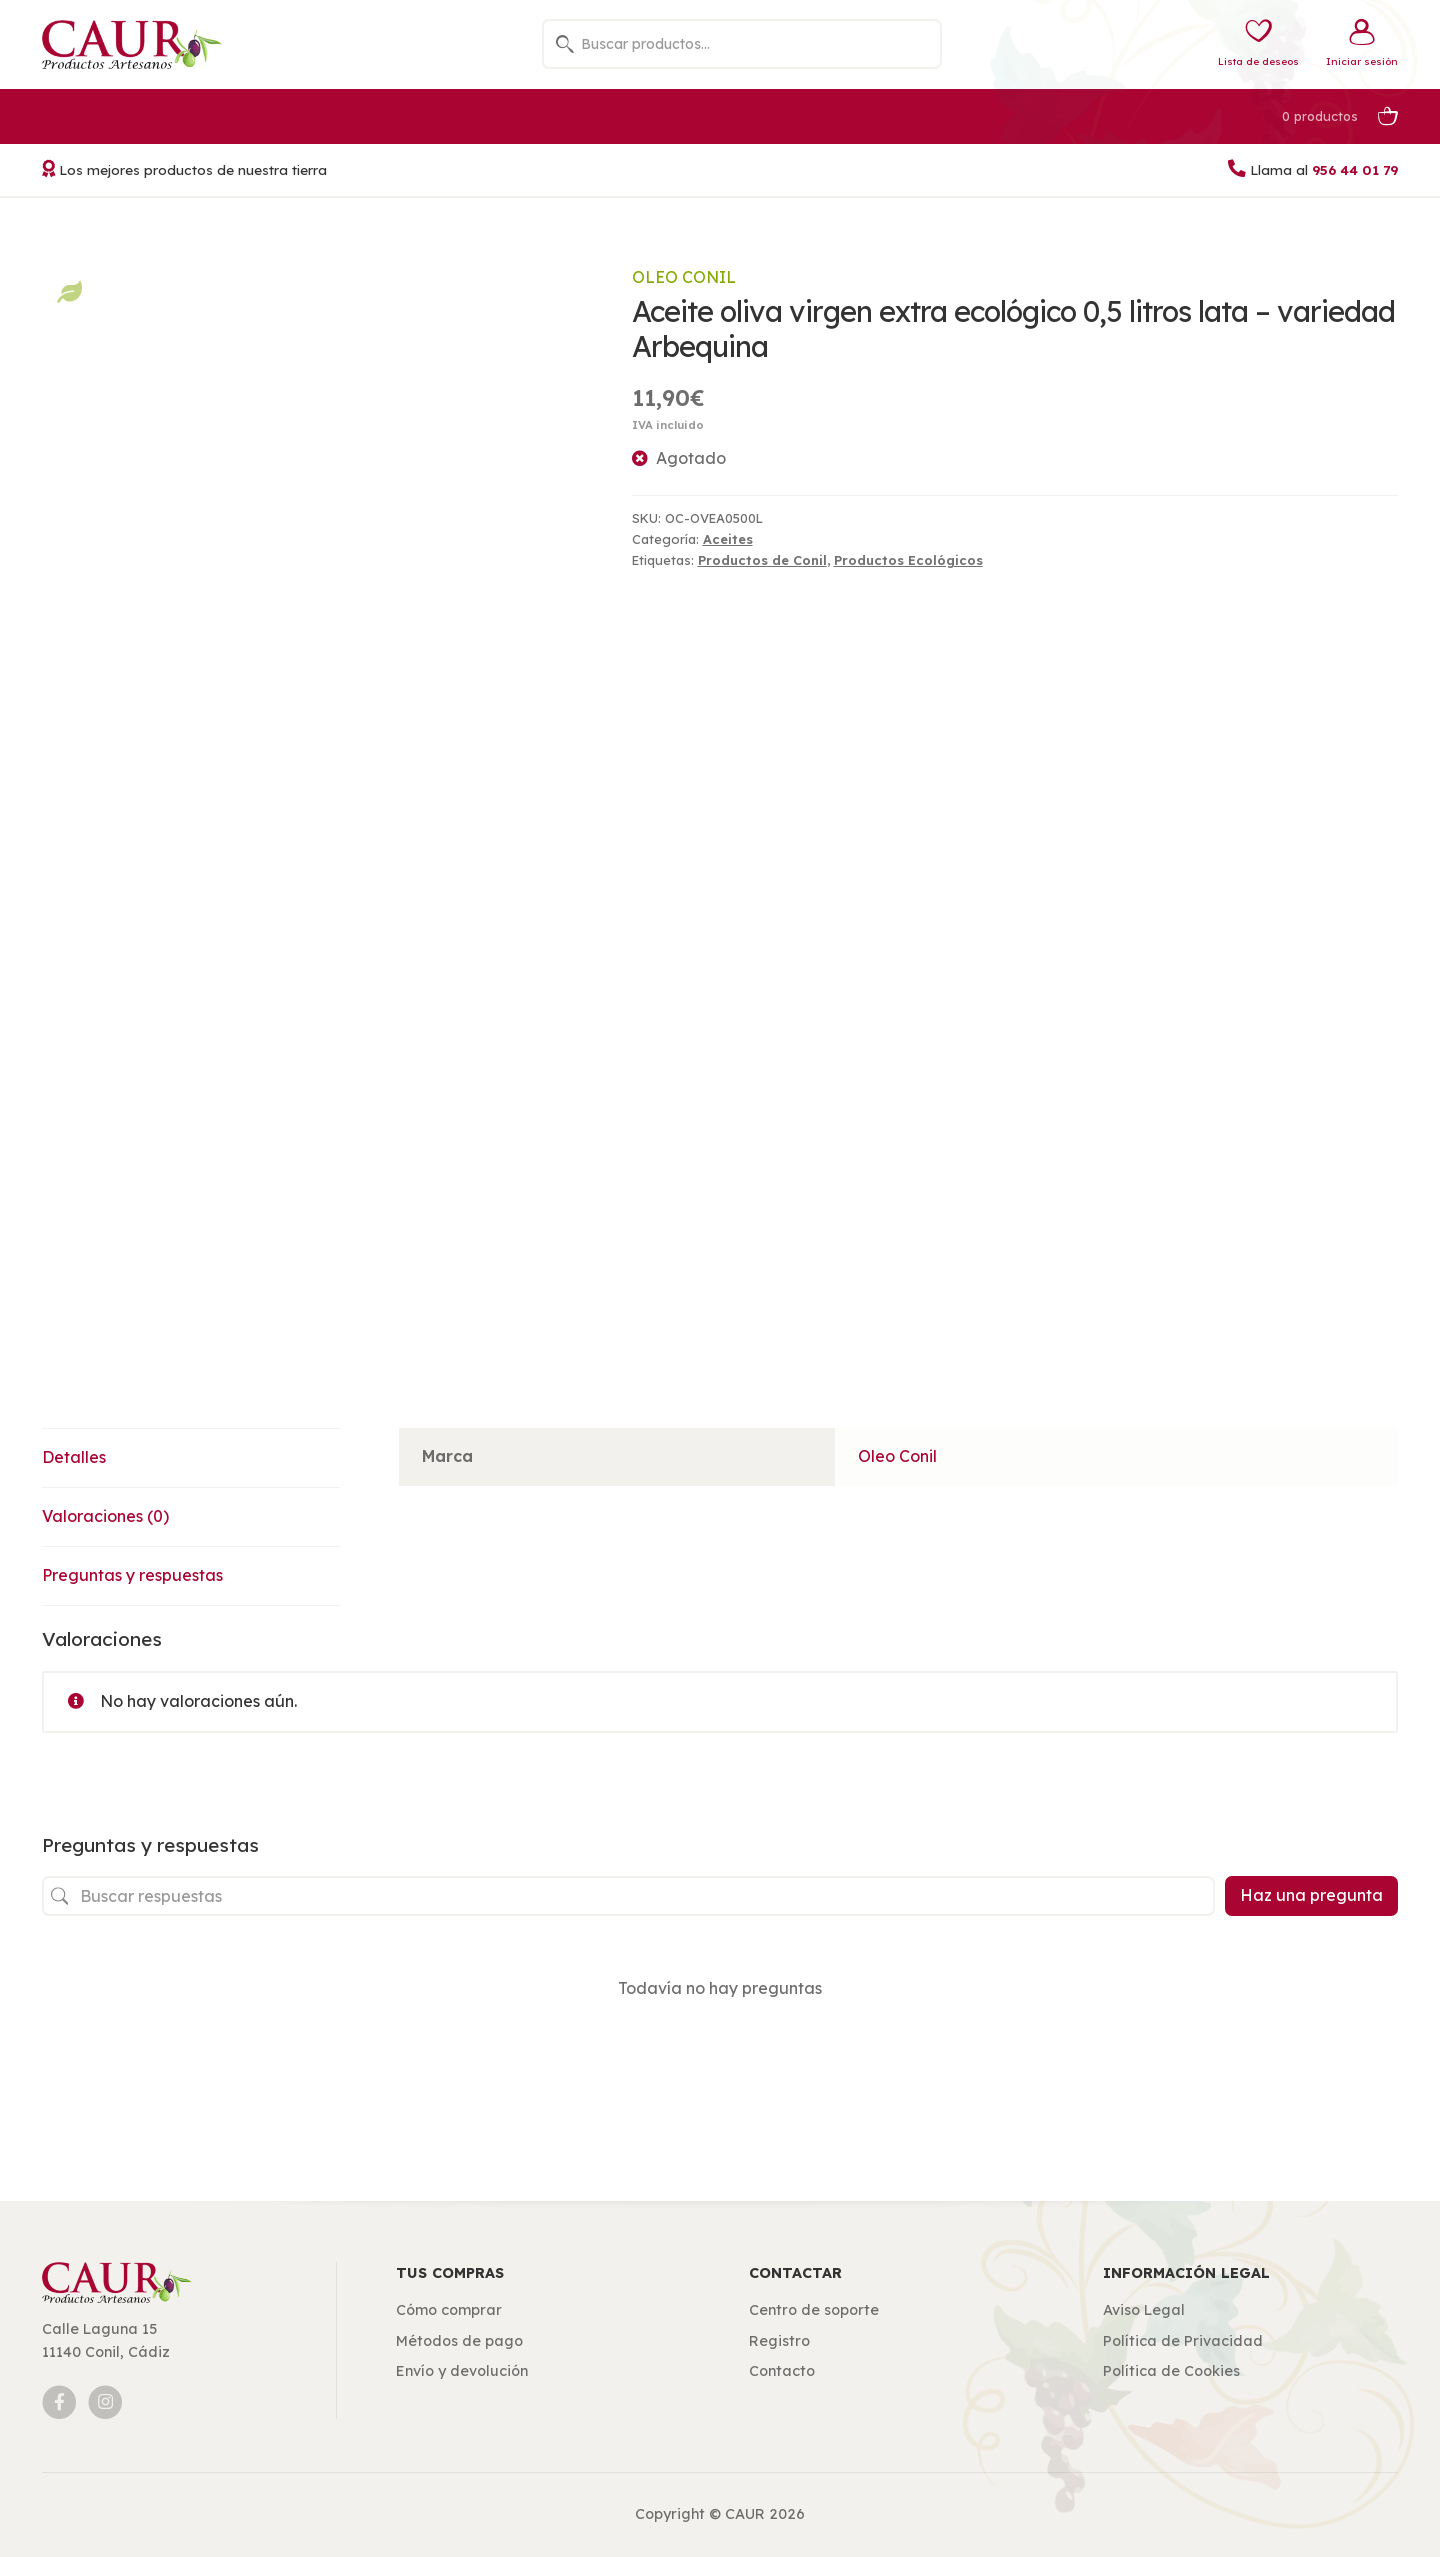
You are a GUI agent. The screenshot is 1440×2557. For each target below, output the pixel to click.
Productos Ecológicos (908, 560)
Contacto (782, 2371)
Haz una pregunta (1311, 1895)
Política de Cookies (1171, 2371)
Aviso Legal (1144, 2310)
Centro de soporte (814, 2310)
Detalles (74, 1457)
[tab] (191, 1458)
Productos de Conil (762, 560)
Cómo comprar (449, 2310)
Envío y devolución (462, 2371)
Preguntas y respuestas (132, 1575)
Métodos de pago (459, 2341)
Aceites (728, 539)
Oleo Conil (684, 277)
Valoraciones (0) (105, 1516)
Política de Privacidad (1183, 2341)
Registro (779, 2341)
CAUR (745, 2514)
